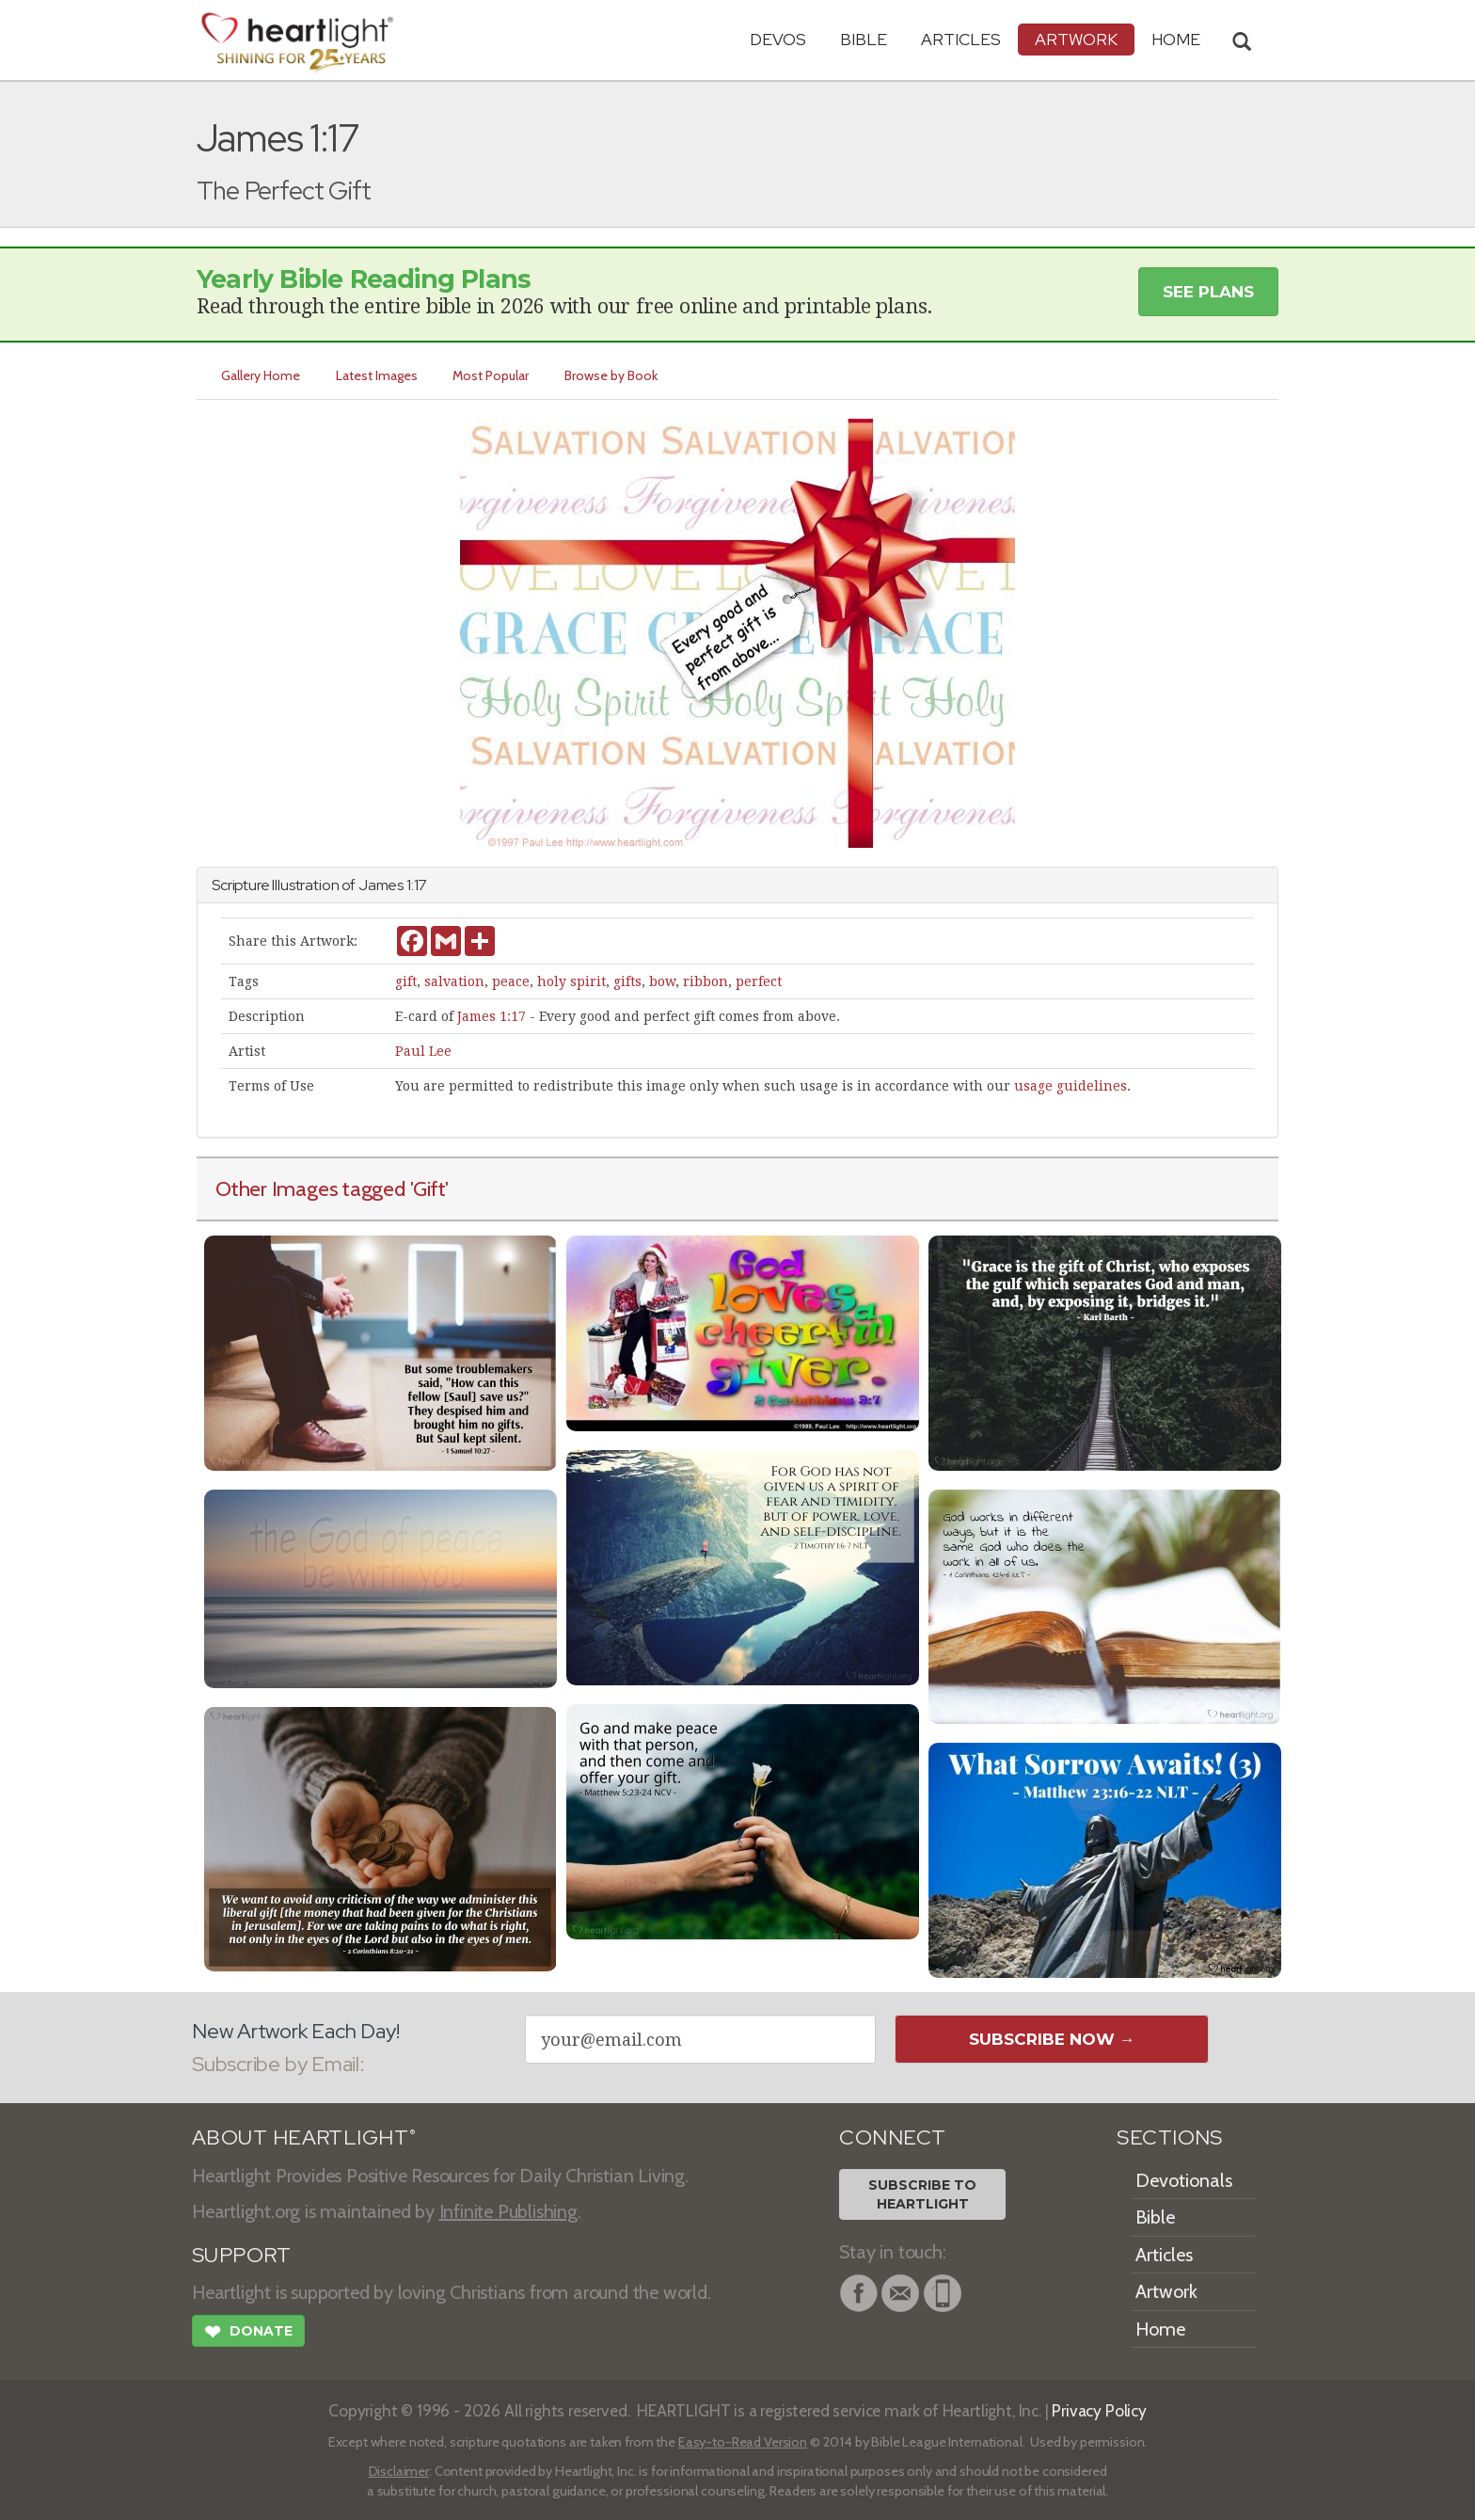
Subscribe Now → (1052, 2039)
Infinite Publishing (508, 2211)
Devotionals (1183, 2180)
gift (406, 981)
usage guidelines (1070, 1085)
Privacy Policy (1099, 2410)
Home (1160, 2329)
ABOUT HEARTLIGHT (304, 2137)
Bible (863, 39)
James (381, 885)
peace (511, 981)
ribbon (705, 981)
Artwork (1076, 39)
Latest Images (377, 375)
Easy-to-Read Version (742, 2441)
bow (662, 981)
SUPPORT (241, 2255)
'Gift (428, 1188)
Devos (778, 39)
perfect (759, 981)
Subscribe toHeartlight (922, 2194)
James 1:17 (491, 1016)
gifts (627, 981)
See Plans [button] (1208, 291)
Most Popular (491, 375)
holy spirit (571, 981)
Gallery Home (260, 375)
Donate (248, 2334)
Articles (961, 39)
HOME (1175, 39)
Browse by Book (611, 375)
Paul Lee (423, 1051)
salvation (454, 981)
